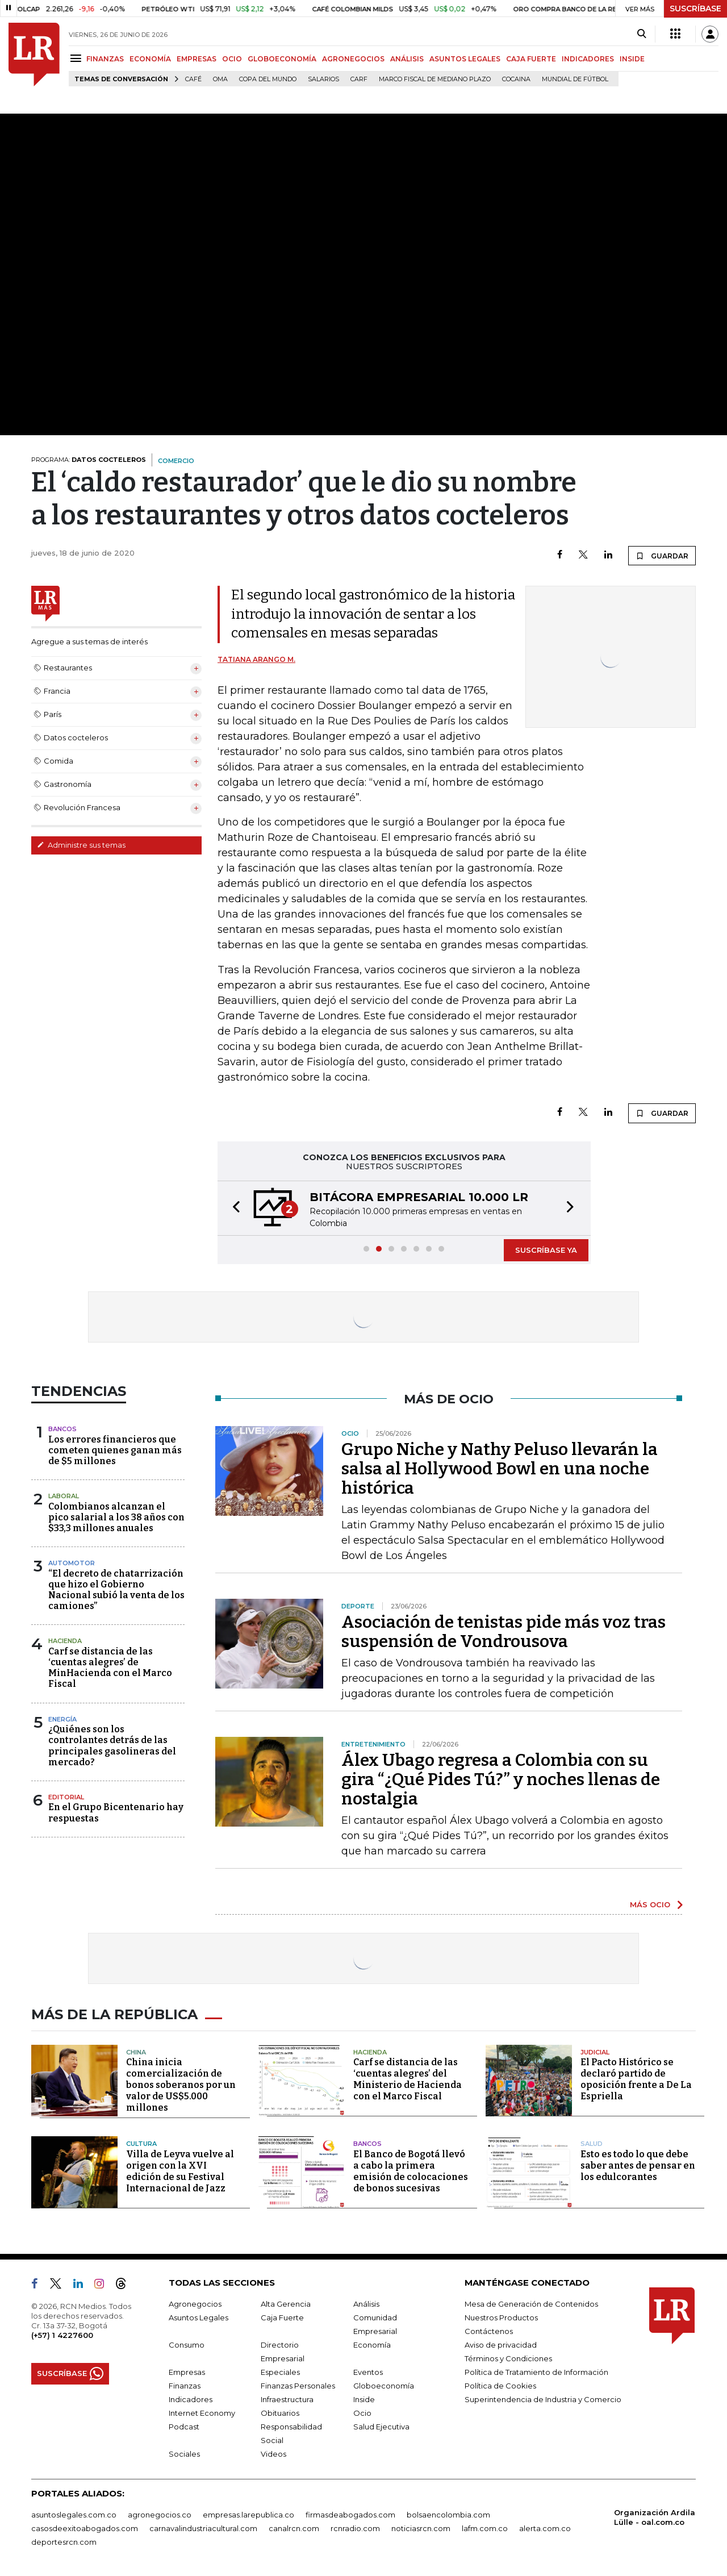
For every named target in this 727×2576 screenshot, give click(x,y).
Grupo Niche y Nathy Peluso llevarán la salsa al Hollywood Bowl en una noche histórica (499, 1468)
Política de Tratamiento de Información (536, 2372)
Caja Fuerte (282, 2317)
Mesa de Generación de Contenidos (531, 2303)
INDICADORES (588, 59)
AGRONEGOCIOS (353, 59)
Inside (364, 2399)
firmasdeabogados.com (350, 2514)
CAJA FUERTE (531, 59)
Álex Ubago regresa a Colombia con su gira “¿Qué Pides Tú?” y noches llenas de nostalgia (500, 1779)
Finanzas (184, 2385)
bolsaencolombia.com (448, 2514)
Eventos (368, 2372)
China (136, 2052)
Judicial (594, 2052)
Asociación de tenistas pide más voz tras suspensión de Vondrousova (503, 1632)
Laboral (63, 1496)
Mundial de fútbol (575, 79)
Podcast (184, 2426)
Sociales (184, 2453)
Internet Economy (202, 2412)
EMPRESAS (196, 59)
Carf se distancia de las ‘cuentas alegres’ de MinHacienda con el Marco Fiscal (110, 1668)
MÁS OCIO (650, 1904)
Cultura (141, 2144)
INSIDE (632, 59)
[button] (233, 1208)
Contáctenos (489, 2331)
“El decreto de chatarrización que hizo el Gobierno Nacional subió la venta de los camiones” (116, 1590)
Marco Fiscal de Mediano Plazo (435, 79)
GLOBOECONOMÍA (282, 59)
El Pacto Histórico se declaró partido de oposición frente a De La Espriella (636, 2079)
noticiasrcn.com (420, 2528)
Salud (591, 2144)
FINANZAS (105, 59)
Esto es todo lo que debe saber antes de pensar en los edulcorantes (637, 2165)
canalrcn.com (294, 2528)
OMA (220, 79)
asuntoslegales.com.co (73, 2514)
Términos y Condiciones (508, 2358)
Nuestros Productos (501, 2317)
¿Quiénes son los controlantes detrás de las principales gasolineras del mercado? (112, 1746)
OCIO (232, 59)
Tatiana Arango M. (256, 659)
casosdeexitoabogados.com (84, 2528)
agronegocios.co (159, 2514)
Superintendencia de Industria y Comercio (543, 2399)
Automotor (71, 1563)
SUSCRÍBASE (695, 8)
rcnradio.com (355, 2528)
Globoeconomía (383, 2385)
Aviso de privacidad (501, 2344)
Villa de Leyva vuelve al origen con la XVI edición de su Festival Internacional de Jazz (180, 2171)
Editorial (66, 1797)
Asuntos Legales (198, 2317)
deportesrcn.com (64, 2541)
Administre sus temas (81, 844)
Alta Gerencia (286, 2303)
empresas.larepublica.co (248, 2514)
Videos (273, 2453)
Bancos (62, 1429)
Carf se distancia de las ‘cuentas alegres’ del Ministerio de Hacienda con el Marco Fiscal (407, 2079)
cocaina (516, 79)
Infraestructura (287, 2399)
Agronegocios (195, 2303)
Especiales (280, 2372)
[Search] (641, 34)
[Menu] (77, 58)
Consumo (186, 2344)
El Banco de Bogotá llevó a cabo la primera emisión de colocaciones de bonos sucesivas (410, 2171)
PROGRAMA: (88, 460)
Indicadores (190, 2399)
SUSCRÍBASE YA (546, 1249)
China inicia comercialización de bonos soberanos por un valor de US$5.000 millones (181, 2085)
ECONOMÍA (150, 59)
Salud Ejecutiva (381, 2426)
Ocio (362, 2412)
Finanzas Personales (298, 2385)
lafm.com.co (485, 2528)
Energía (62, 1719)
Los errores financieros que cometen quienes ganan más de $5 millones (115, 1450)
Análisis (366, 2303)
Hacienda (65, 1641)
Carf (358, 79)
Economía (372, 2344)
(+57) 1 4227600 (62, 2335)
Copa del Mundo (267, 79)
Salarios (323, 79)
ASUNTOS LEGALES (464, 59)
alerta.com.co (545, 2528)
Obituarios (280, 2412)
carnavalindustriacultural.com (203, 2528)
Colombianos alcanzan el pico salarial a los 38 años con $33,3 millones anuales (116, 1517)
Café (193, 79)
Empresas (187, 2372)
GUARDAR (662, 555)
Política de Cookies (500, 2385)
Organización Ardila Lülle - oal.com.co (654, 2517)
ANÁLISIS (407, 59)
